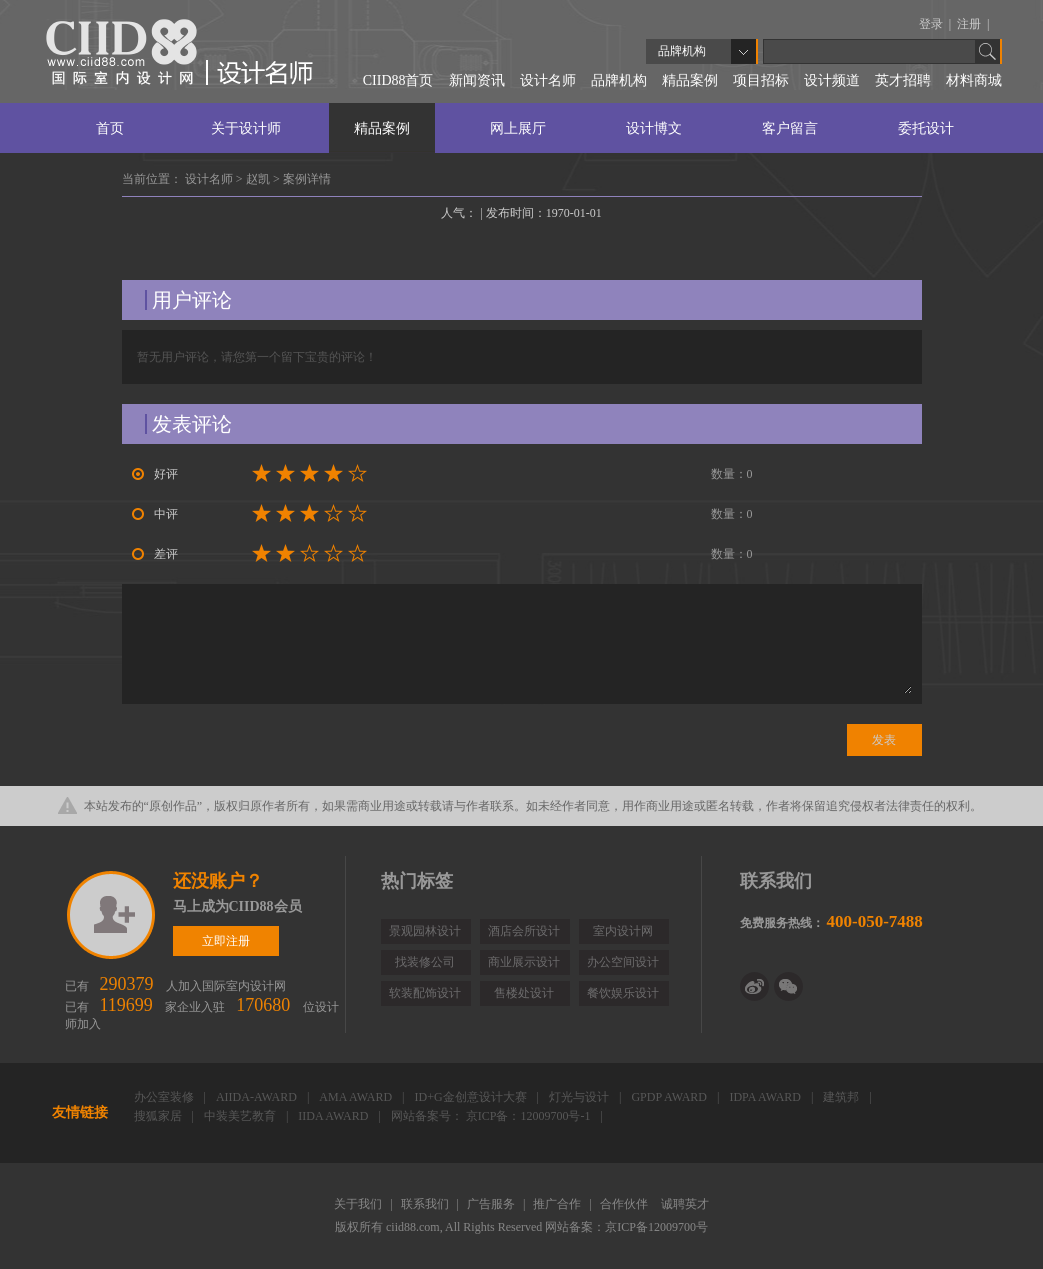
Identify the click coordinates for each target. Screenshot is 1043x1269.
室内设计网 (623, 931)
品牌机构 (619, 80)
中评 (155, 514)
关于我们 (359, 1204)
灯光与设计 (580, 1097)
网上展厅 (518, 128)
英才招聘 (903, 80)
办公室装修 (165, 1097)
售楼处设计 (524, 993)
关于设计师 (246, 128)
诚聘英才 (685, 1204)
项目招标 (761, 80)
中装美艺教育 (241, 1116)
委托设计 (926, 128)
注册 (970, 24)
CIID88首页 (398, 80)
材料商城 (974, 80)
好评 (155, 474)
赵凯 (259, 179)
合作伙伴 (625, 1204)
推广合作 (558, 1204)
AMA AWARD (357, 1097)
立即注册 (112, 915)
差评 (155, 554)
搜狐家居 (159, 1116)
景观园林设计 (425, 931)
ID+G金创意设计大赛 (471, 1097)
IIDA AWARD (334, 1116)
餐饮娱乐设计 (623, 993)
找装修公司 (425, 962)
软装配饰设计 (425, 993)
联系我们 (426, 1204)
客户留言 (790, 128)
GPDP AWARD (670, 1097)
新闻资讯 (477, 80)
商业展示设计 (524, 962)
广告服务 (492, 1204)
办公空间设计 (623, 962)
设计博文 (654, 128)
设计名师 (548, 80)
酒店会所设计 (524, 931)
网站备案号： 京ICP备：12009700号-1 (492, 1116)
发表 (884, 740)
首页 (110, 128)
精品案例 (690, 80)
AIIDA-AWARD (258, 1097)
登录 (932, 24)
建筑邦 (842, 1097)
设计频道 (832, 80)
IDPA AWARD (766, 1097)
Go (988, 51)
